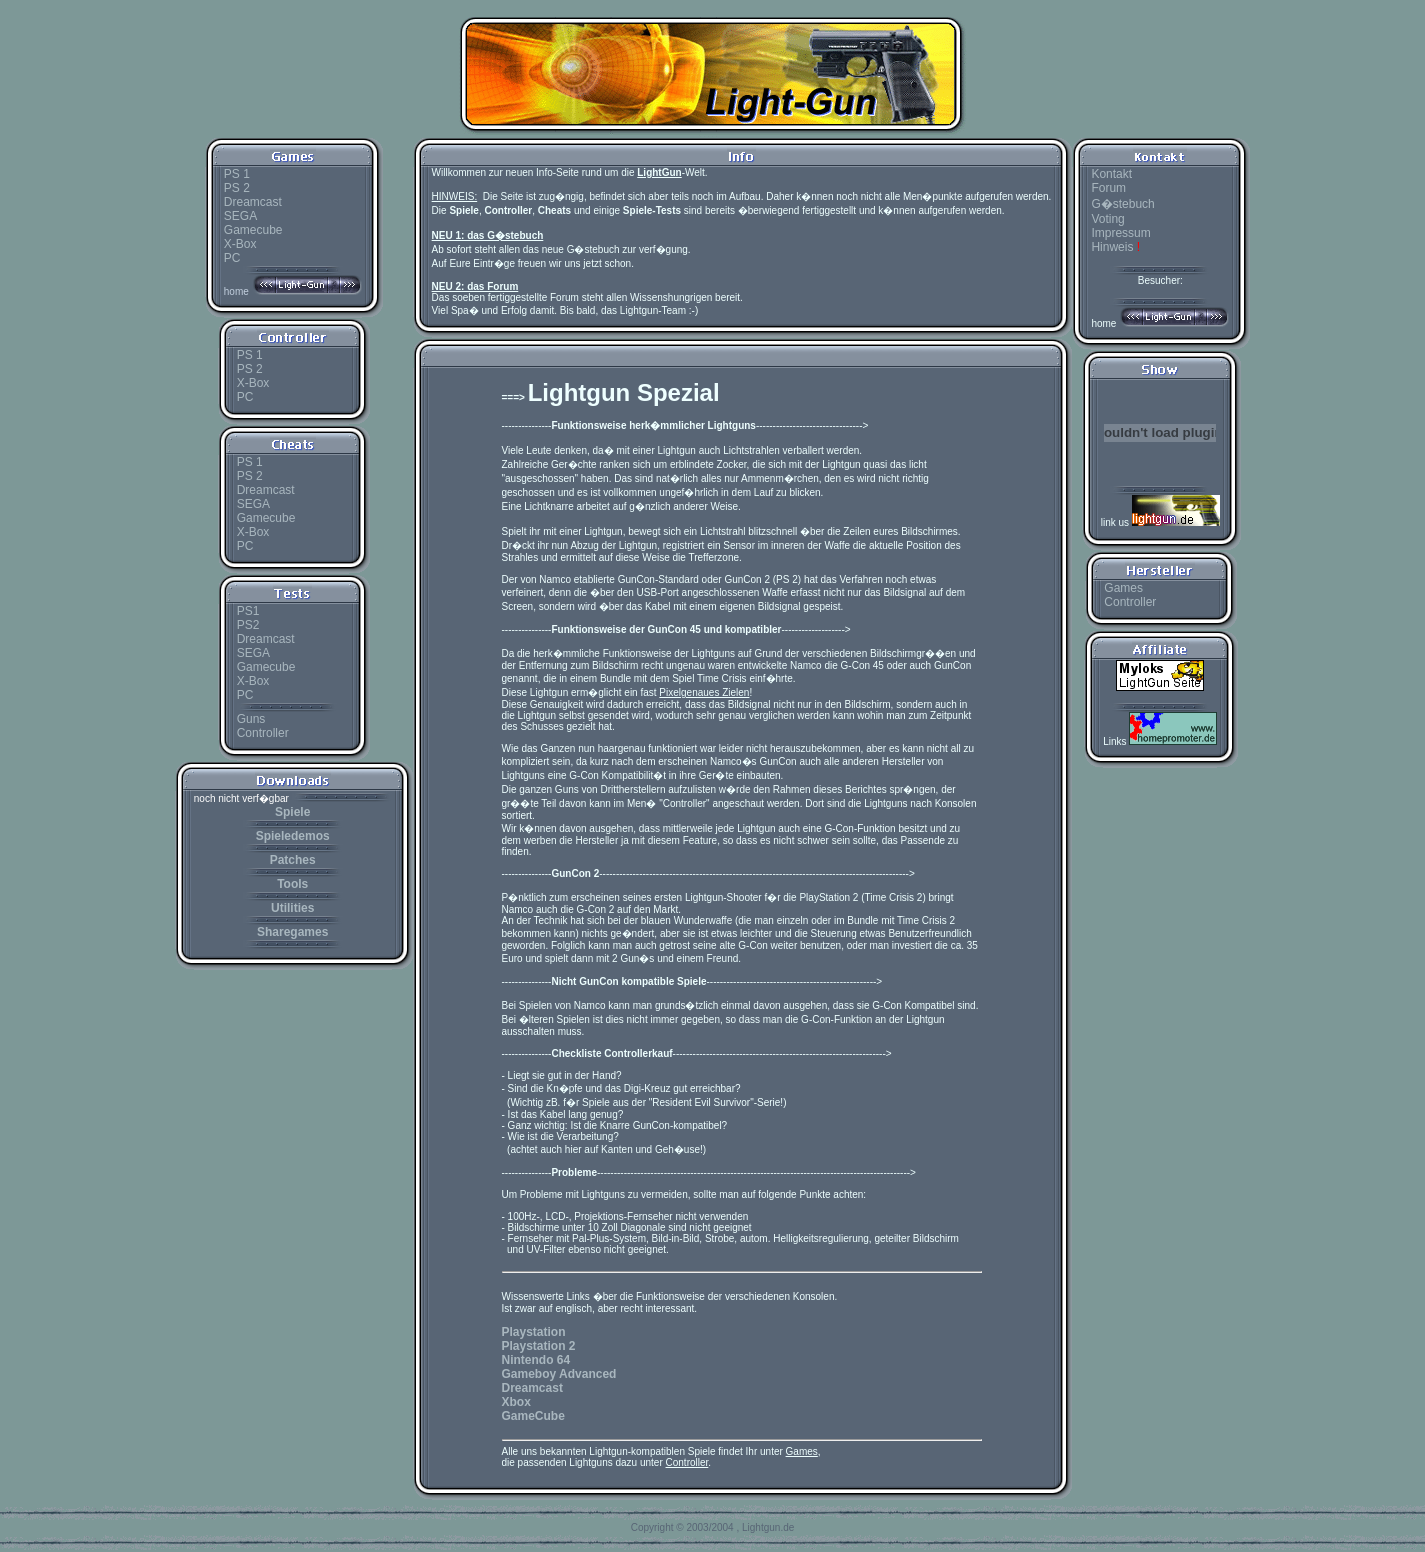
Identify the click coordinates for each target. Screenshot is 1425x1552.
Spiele (292, 812)
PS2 (248, 625)
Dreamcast (253, 202)
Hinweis (1115, 247)
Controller (263, 733)
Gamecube (253, 230)
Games (1123, 588)
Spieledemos (293, 836)
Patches (293, 860)
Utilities (292, 908)
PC (232, 258)
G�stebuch (1122, 204)
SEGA (240, 216)
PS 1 (237, 174)
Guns (251, 719)
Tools (292, 884)
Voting (1107, 219)
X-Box (240, 244)
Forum (1108, 188)
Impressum (1120, 233)
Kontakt (1111, 174)
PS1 (248, 611)
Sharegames (292, 932)
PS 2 (237, 188)
